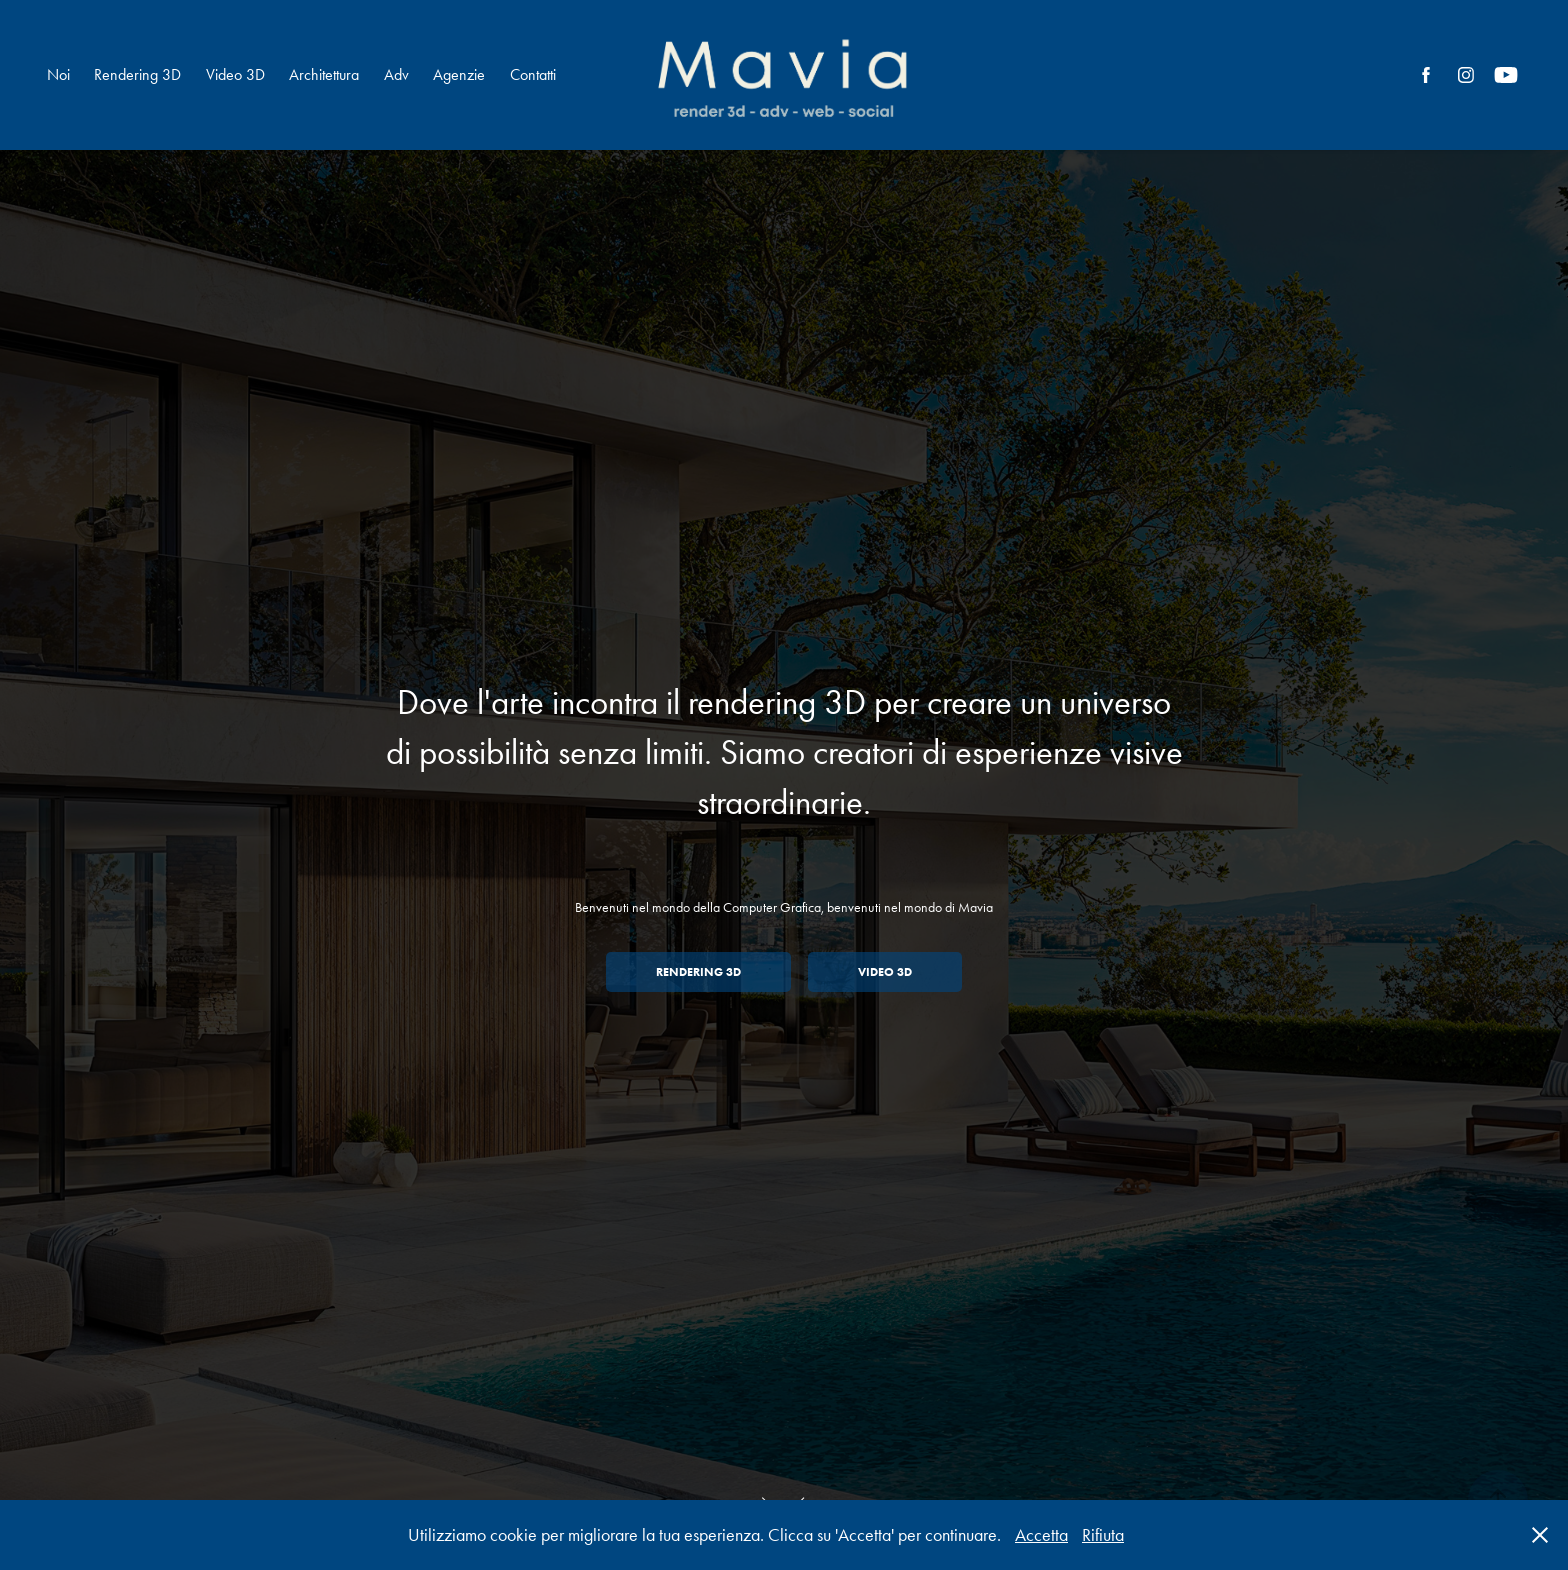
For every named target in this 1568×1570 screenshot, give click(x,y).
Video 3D (235, 74)
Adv (396, 74)
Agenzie (459, 74)
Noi (58, 74)
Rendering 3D (137, 74)
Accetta (1041, 1535)
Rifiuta (1103, 1535)
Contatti (533, 74)
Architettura (324, 74)
